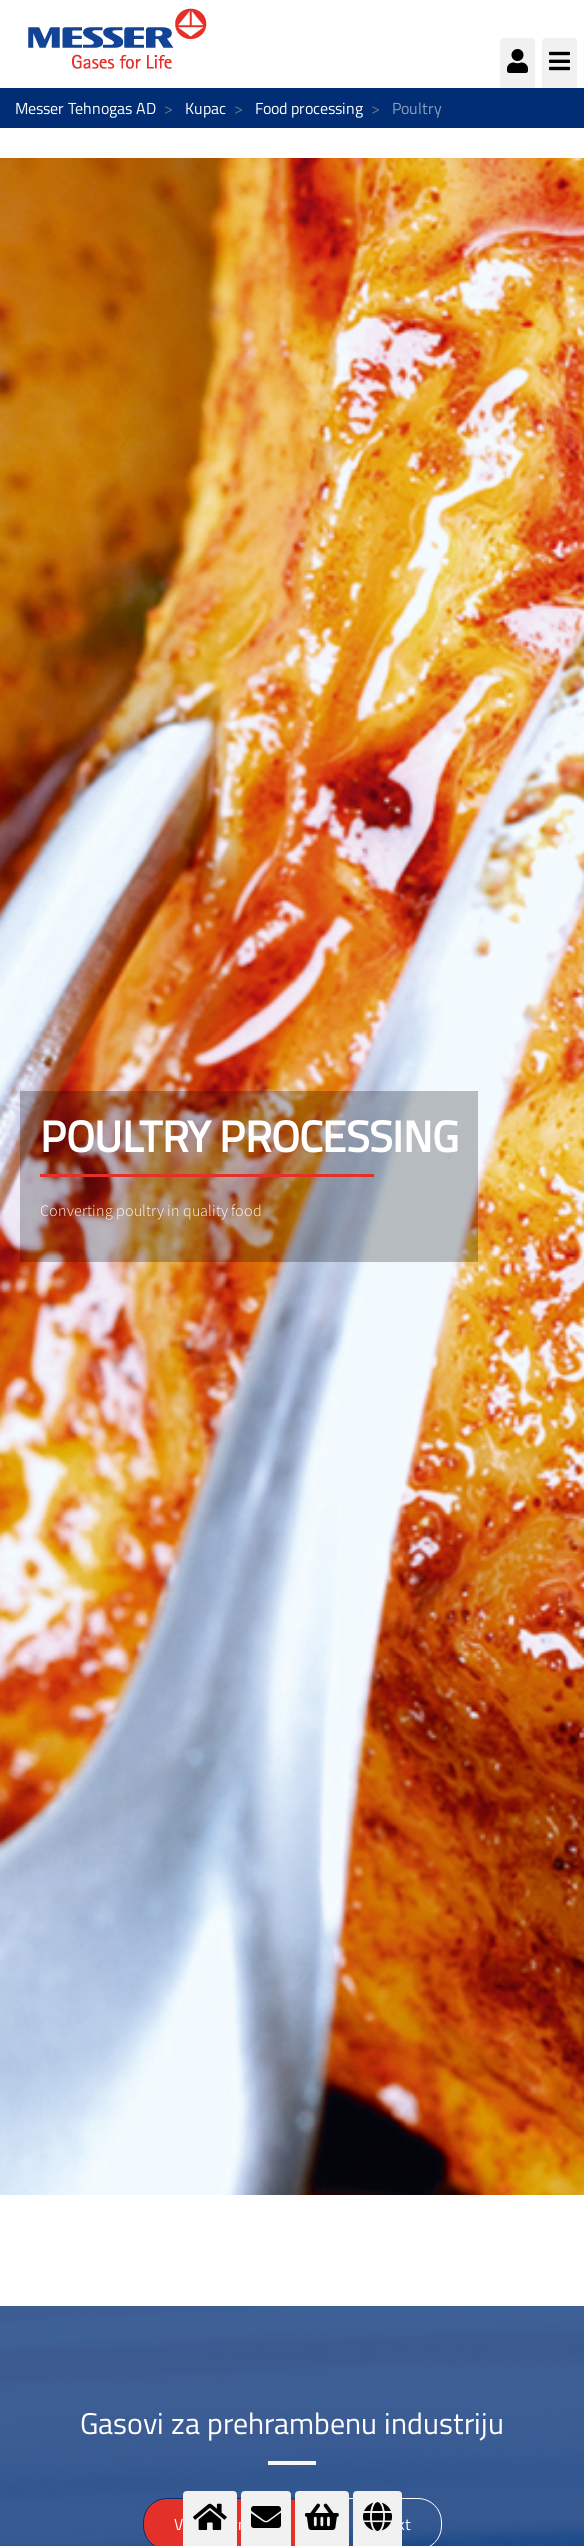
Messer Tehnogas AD (85, 108)
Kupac (205, 108)
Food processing (309, 108)
